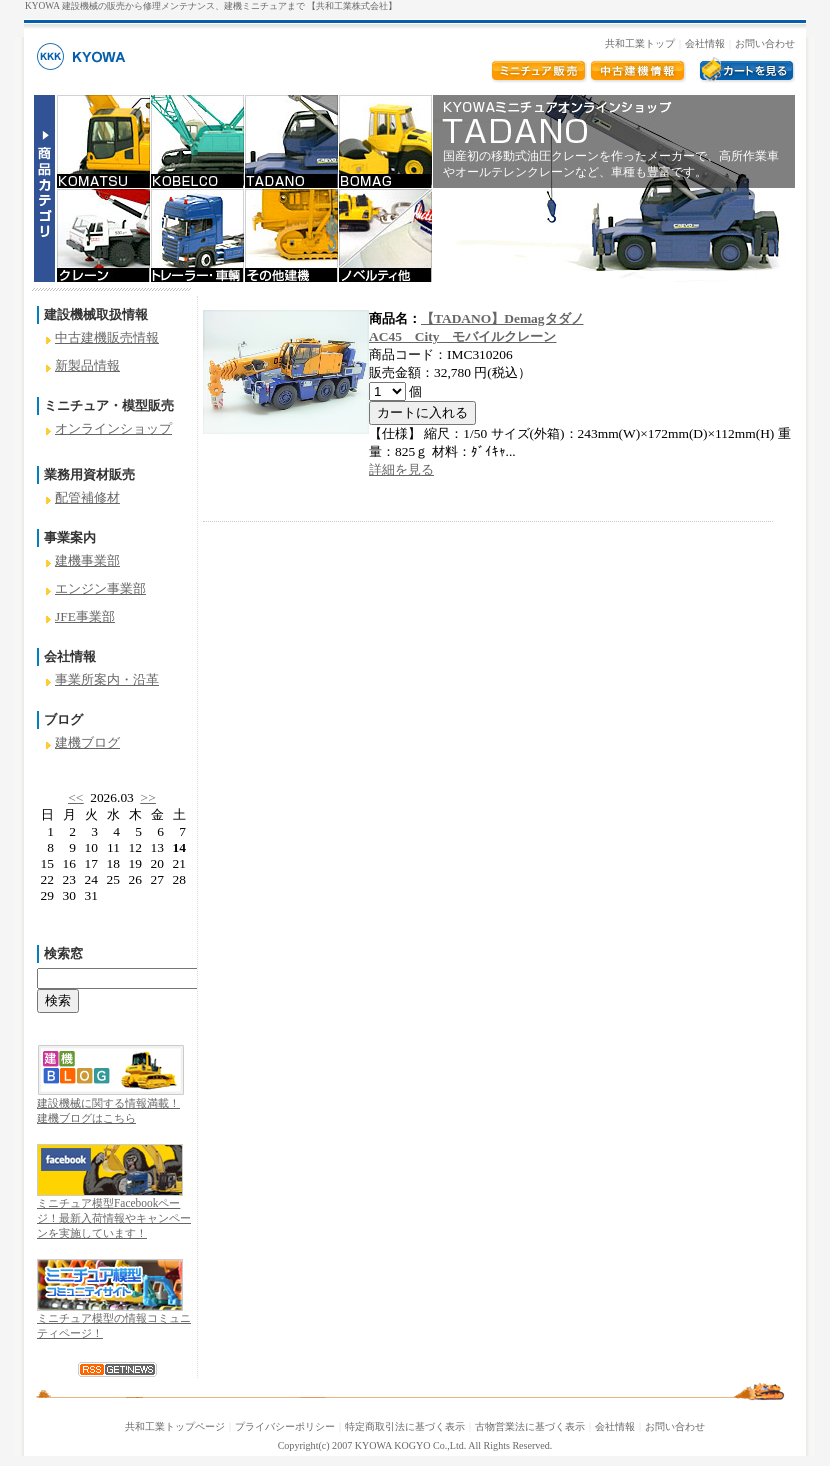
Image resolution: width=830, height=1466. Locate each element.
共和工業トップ (640, 43)
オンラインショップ (113, 428)
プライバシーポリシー (285, 1426)
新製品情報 (87, 365)
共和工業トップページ (175, 1426)
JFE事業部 (85, 616)
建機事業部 (87, 560)
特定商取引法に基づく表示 (405, 1426)
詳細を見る (401, 469)
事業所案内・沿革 (107, 679)
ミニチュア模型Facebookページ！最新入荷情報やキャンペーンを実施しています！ (114, 1218)
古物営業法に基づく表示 (530, 1426)
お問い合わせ (765, 43)
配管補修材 (87, 497)
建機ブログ (87, 742)
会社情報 (705, 43)
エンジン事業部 (100, 588)
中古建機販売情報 (107, 337)
